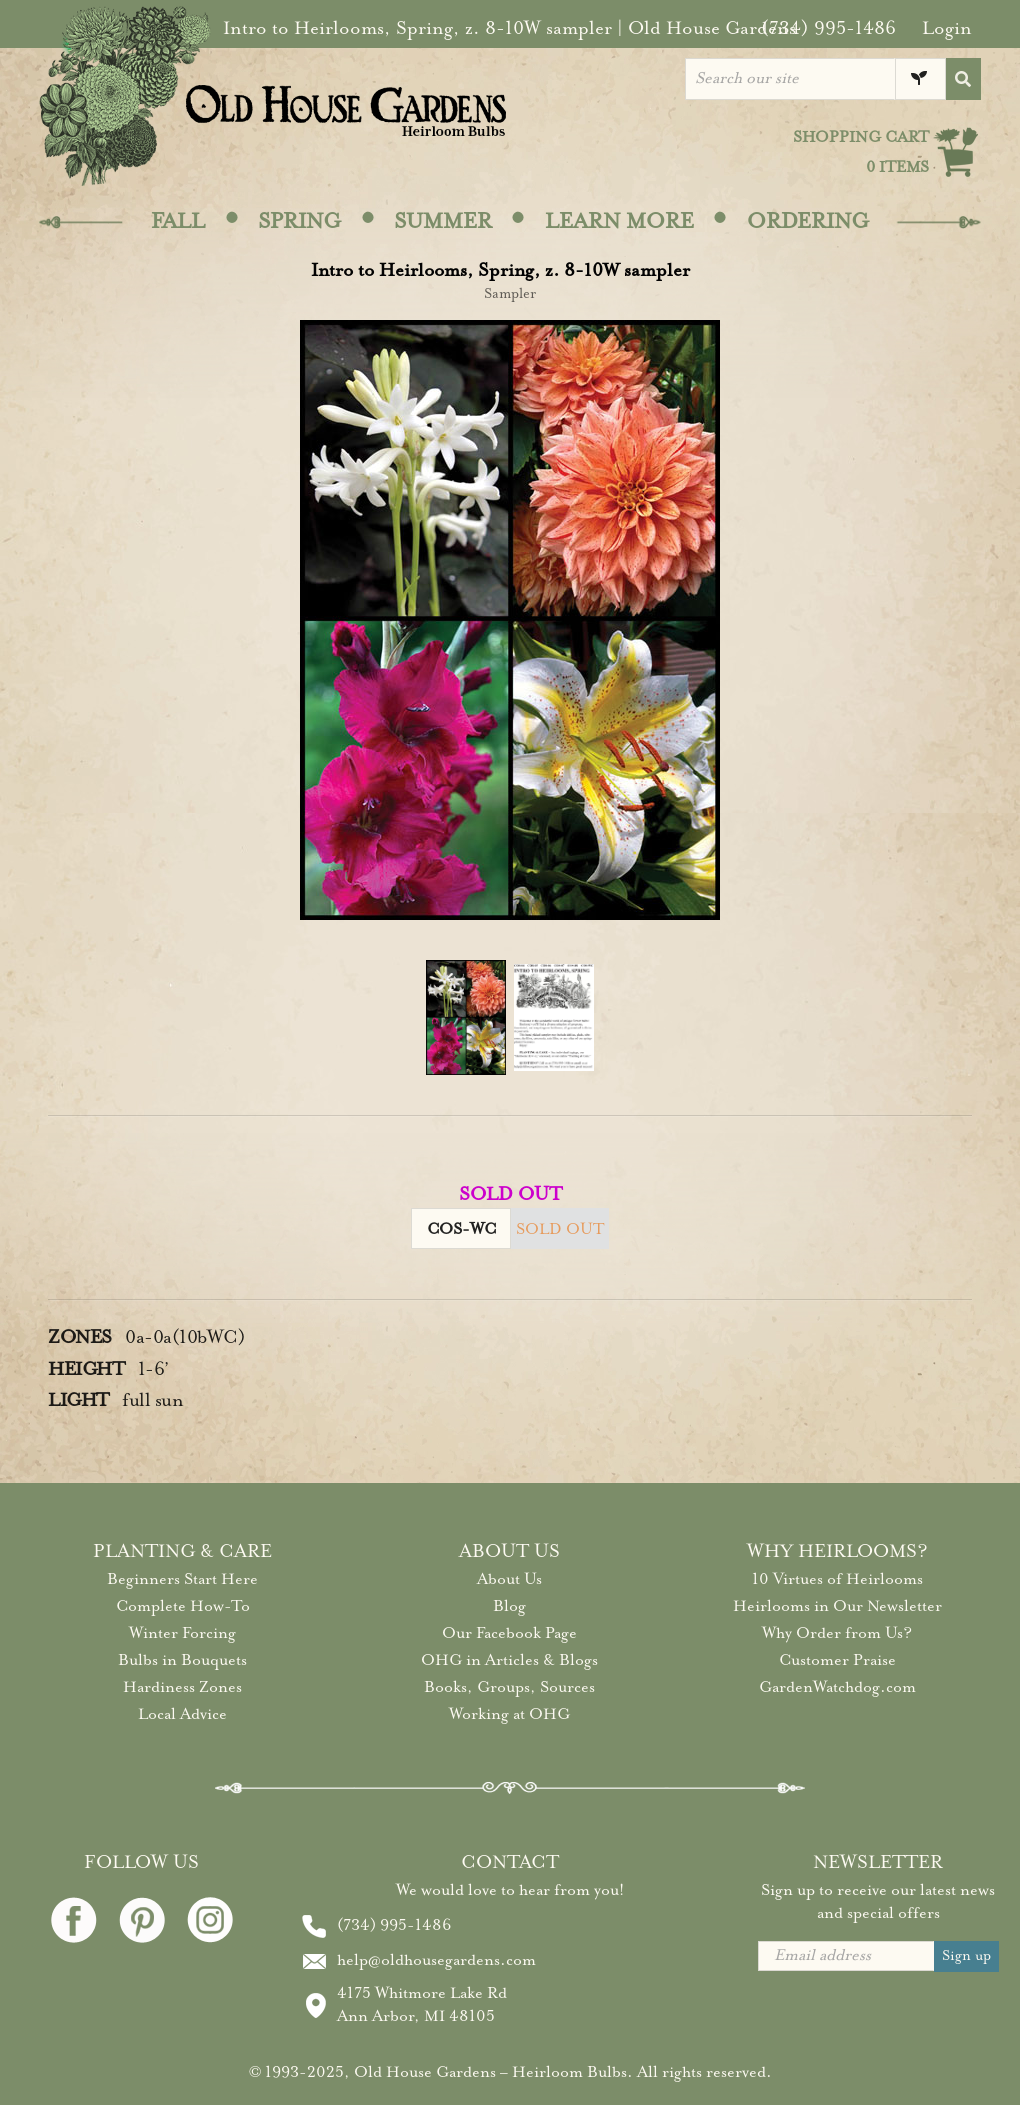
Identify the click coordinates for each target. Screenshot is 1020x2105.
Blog (509, 1606)
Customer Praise (837, 1660)
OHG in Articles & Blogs (509, 1660)
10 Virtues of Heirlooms (837, 1579)
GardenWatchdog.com (837, 1687)
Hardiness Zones (182, 1687)
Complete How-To (183, 1606)
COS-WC (461, 1229)
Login (947, 28)
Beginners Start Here (182, 1579)
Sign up (966, 1955)
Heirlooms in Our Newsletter (837, 1606)
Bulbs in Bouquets (182, 1660)
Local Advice (182, 1714)
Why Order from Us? (837, 1633)
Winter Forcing (182, 1633)
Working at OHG (509, 1714)
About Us (509, 1579)
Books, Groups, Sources (509, 1687)
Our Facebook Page (509, 1633)
